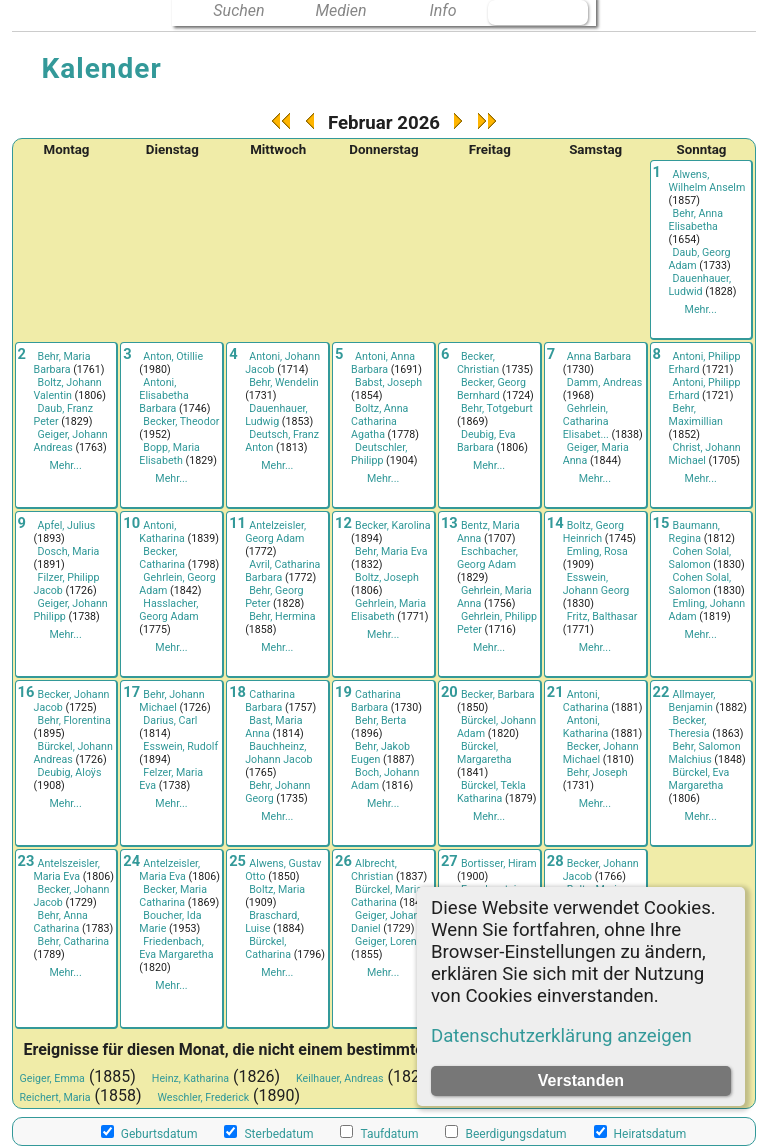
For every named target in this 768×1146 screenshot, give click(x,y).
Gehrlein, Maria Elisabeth (388, 610)
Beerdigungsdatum (505, 1133)
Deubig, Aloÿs (70, 772)
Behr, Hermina (282, 616)
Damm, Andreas (605, 382)
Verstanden (581, 1080)
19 (343, 692)
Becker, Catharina (162, 558)
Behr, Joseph (597, 772)
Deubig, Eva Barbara (486, 441)
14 (555, 523)
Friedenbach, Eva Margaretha (176, 948)
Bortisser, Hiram (499, 863)
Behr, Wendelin (283, 382)
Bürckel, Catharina (268, 948)
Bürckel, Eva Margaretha (699, 779)
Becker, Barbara (498, 694)
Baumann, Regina (694, 532)
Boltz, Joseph (387, 577)
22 (661, 692)
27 (449, 861)
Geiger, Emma (52, 1078)
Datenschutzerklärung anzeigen (561, 1036)
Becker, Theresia (689, 727)
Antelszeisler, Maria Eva (67, 870)
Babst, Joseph (388, 382)
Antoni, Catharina (586, 701)
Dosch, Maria (69, 551)
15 (661, 523)
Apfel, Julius (67, 525)
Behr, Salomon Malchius (705, 753)
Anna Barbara (599, 356)
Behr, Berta (380, 720)
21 (555, 692)
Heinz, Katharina (190, 1078)
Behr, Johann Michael (171, 701)
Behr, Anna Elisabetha (696, 220)
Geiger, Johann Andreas (71, 441)
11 (237, 523)
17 (131, 692)
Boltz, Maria (277, 889)
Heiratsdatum (640, 1133)
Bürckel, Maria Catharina (386, 896)
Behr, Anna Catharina (61, 922)
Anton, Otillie (173, 356)
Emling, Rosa (597, 551)
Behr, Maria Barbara (62, 363)
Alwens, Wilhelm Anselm (707, 181)
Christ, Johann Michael (705, 454)
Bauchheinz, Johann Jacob (278, 753)
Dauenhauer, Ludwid (700, 285)
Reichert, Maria (55, 1097)
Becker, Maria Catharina (173, 896)
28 (555, 861)
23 (26, 861)
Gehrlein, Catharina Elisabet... (586, 421)
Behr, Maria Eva (391, 551)
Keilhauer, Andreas (340, 1078)
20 (449, 692)
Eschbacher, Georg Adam (487, 558)
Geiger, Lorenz (388, 941)
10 (131, 523)
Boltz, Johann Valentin (68, 389)
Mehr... (701, 309)
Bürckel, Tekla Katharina (491, 792)
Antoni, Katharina (162, 532)
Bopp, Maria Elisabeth (169, 454)
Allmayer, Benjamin (692, 701)
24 (131, 861)
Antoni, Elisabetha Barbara (163, 395)
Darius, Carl (170, 720)
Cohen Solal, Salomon (700, 558)
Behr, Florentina (74, 720)
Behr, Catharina (74, 941)
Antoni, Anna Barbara (383, 363)
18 (237, 692)
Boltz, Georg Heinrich (593, 532)
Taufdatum (379, 1133)
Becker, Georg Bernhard (491, 389)
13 (449, 523)
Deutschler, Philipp (379, 454)
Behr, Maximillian (696, 415)
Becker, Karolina (392, 525)
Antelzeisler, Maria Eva (169, 870)
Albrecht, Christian (374, 870)
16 (26, 692)
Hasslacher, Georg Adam (168, 610)
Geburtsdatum (149, 1133)
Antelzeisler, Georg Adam (275, 532)
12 (343, 523)
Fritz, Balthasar (602, 616)
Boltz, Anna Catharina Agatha (379, 421)
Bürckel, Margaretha (484, 753)
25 (237, 861)
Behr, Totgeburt (497, 408)
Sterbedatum (268, 1133)
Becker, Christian (478, 363)
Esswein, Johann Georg (596, 584)
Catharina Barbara (270, 701)
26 (343, 861)
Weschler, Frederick (204, 1097)
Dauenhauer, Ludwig (276, 415)
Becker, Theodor (181, 421)
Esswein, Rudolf (180, 746)
